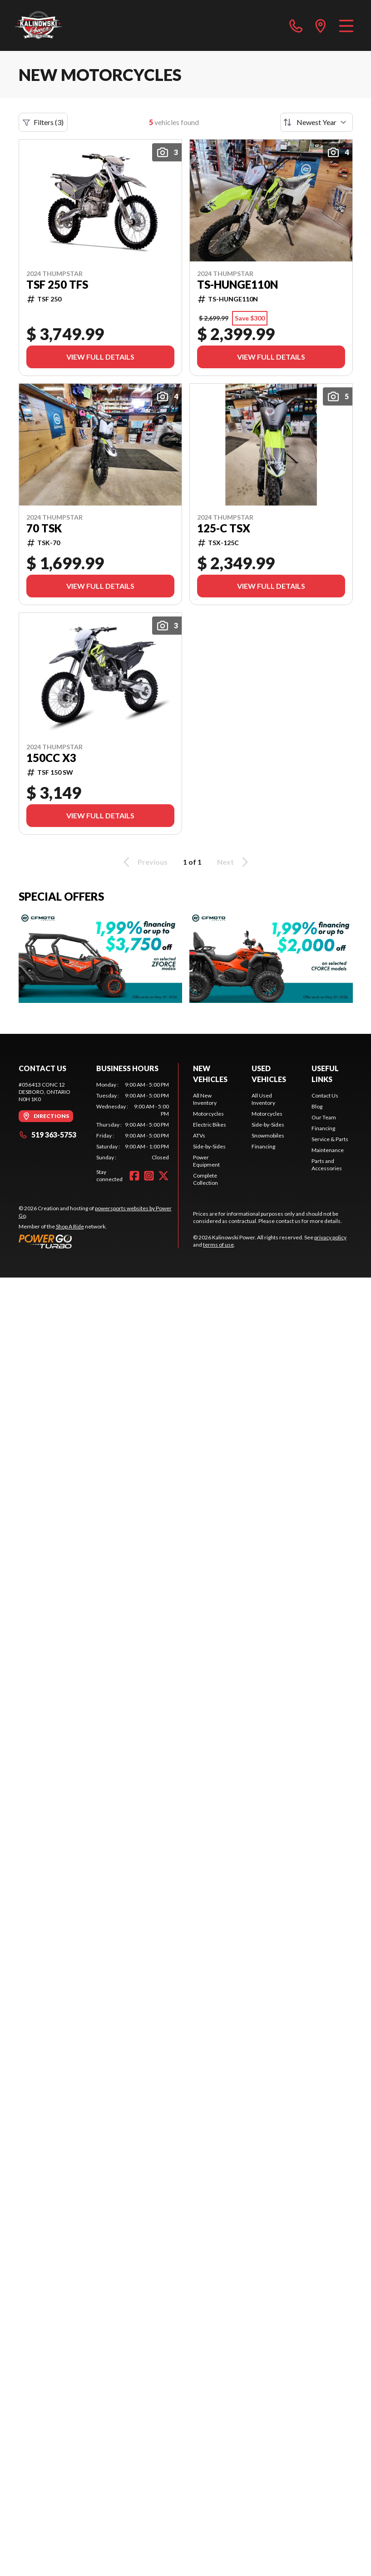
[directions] (320, 25)
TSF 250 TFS (57, 284)
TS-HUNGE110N (237, 284)
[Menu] (346, 25)
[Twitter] (163, 1175)
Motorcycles (208, 1113)
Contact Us (325, 1095)
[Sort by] (316, 122)
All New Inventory (205, 1099)
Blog (317, 1106)
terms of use (218, 1244)
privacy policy (330, 1237)
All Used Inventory (263, 1099)
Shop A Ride (70, 1226)
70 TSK (44, 528)
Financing (263, 1146)
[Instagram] (148, 1175)
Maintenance (328, 1150)
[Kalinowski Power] (60, 25)
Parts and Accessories (327, 1165)
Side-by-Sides (209, 1146)
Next (234, 862)
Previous (144, 862)
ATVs (199, 1135)
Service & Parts (330, 1139)
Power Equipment (206, 1161)
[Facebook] (134, 1175)
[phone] (296, 25)
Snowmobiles (268, 1135)
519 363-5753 (47, 1134)
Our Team (324, 1117)
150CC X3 (51, 758)
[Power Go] (98, 1241)
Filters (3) (43, 122)
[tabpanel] (132, 1121)
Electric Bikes (209, 1124)
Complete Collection (205, 1179)
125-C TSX (223, 528)
